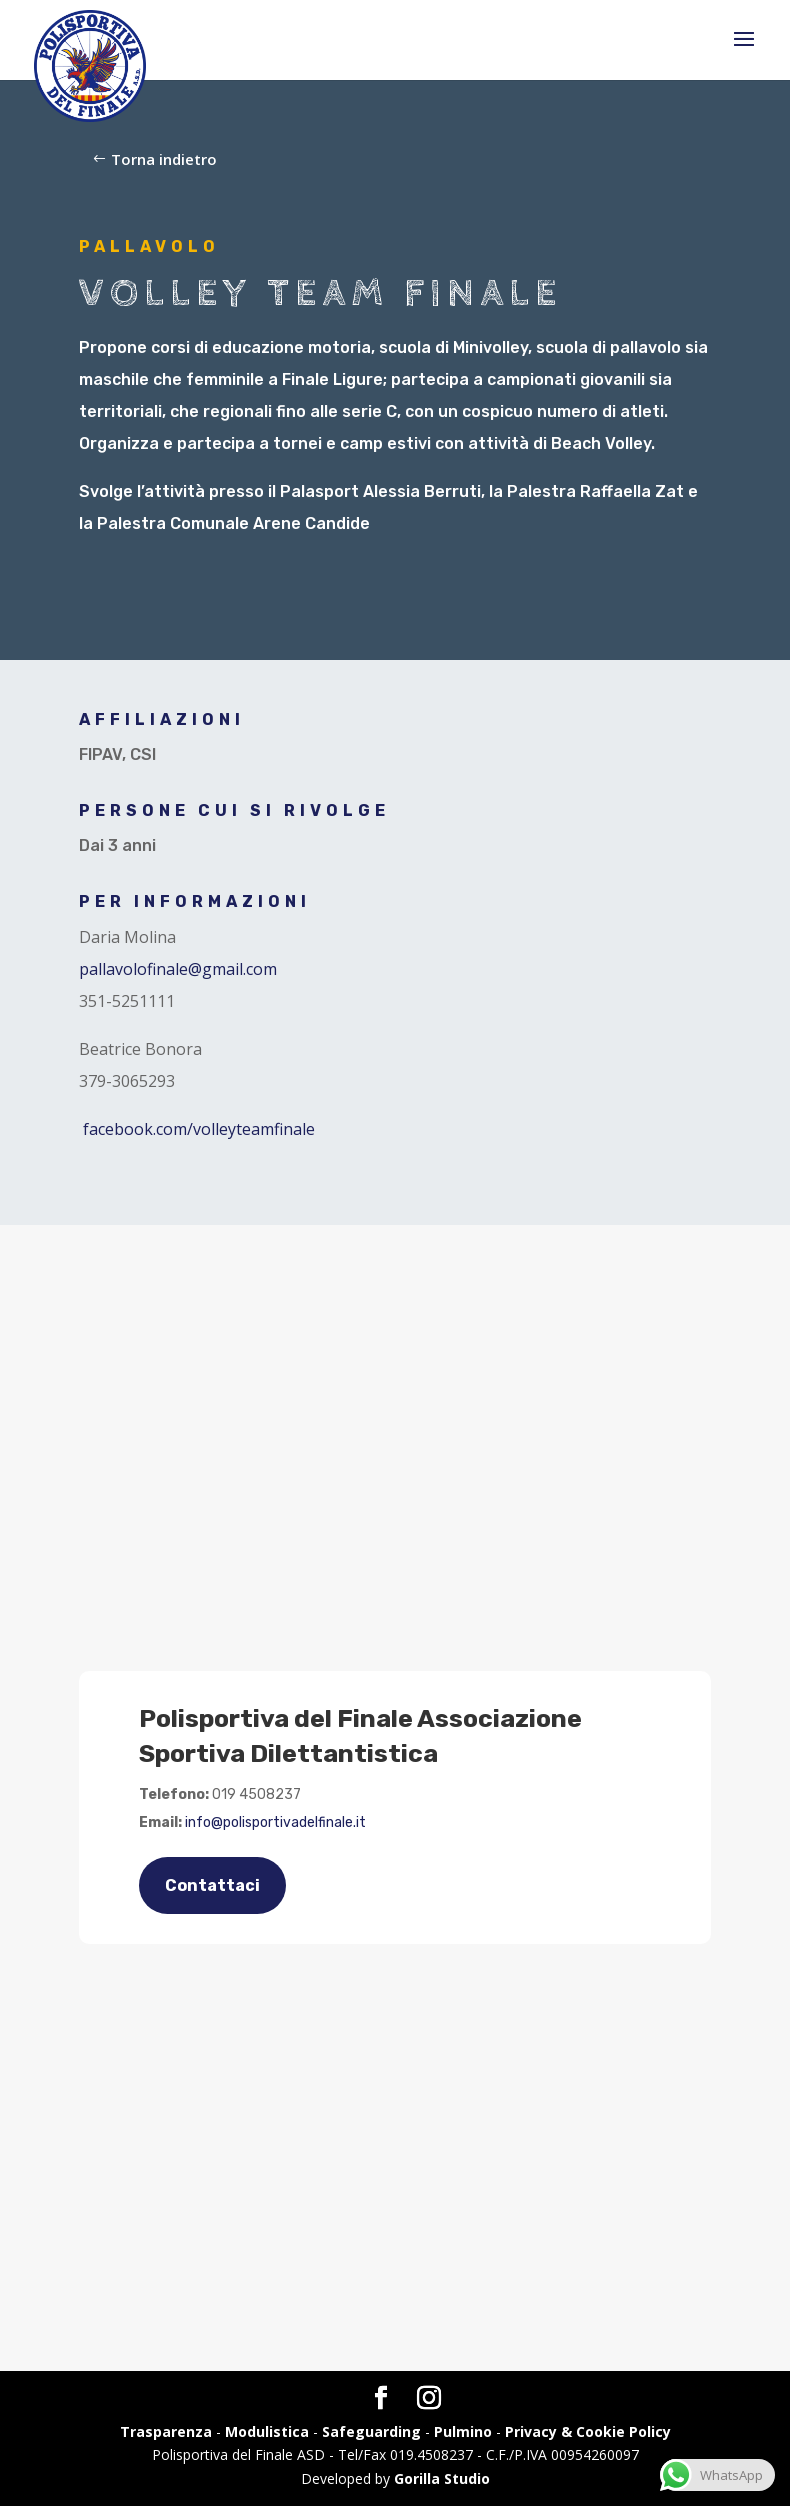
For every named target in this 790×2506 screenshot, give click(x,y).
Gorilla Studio (442, 2478)
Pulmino (463, 2431)
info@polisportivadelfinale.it (275, 1822)
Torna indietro (164, 159)
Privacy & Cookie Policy (588, 2431)
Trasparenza (166, 2431)
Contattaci (212, 1885)
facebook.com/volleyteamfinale (199, 1129)
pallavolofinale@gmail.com (178, 969)
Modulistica (267, 2431)
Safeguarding (371, 2431)
